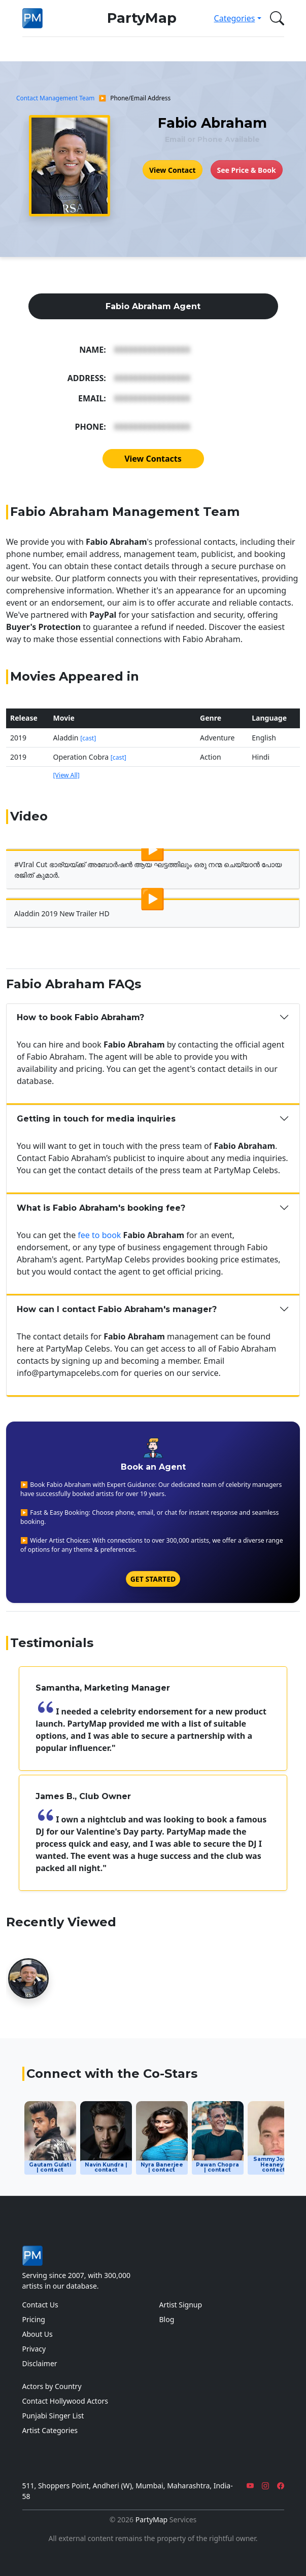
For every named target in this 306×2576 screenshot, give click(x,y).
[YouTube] (250, 2485)
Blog (167, 2319)
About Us (37, 2334)
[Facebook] (280, 2485)
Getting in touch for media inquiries (96, 1119)
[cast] (88, 738)
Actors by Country (52, 2386)
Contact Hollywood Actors (65, 2401)
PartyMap (142, 18)
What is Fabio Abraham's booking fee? (101, 1208)
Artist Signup (180, 2304)
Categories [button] (234, 18)
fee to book (99, 1235)
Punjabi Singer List (53, 2415)
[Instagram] (265, 2485)
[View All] (66, 775)
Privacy (34, 2349)
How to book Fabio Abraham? (80, 1017)
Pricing (33, 2319)
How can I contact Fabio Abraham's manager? (117, 1309)
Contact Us (40, 2304)
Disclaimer (39, 2363)
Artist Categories (50, 2430)
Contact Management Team (55, 98)
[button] (275, 18)
